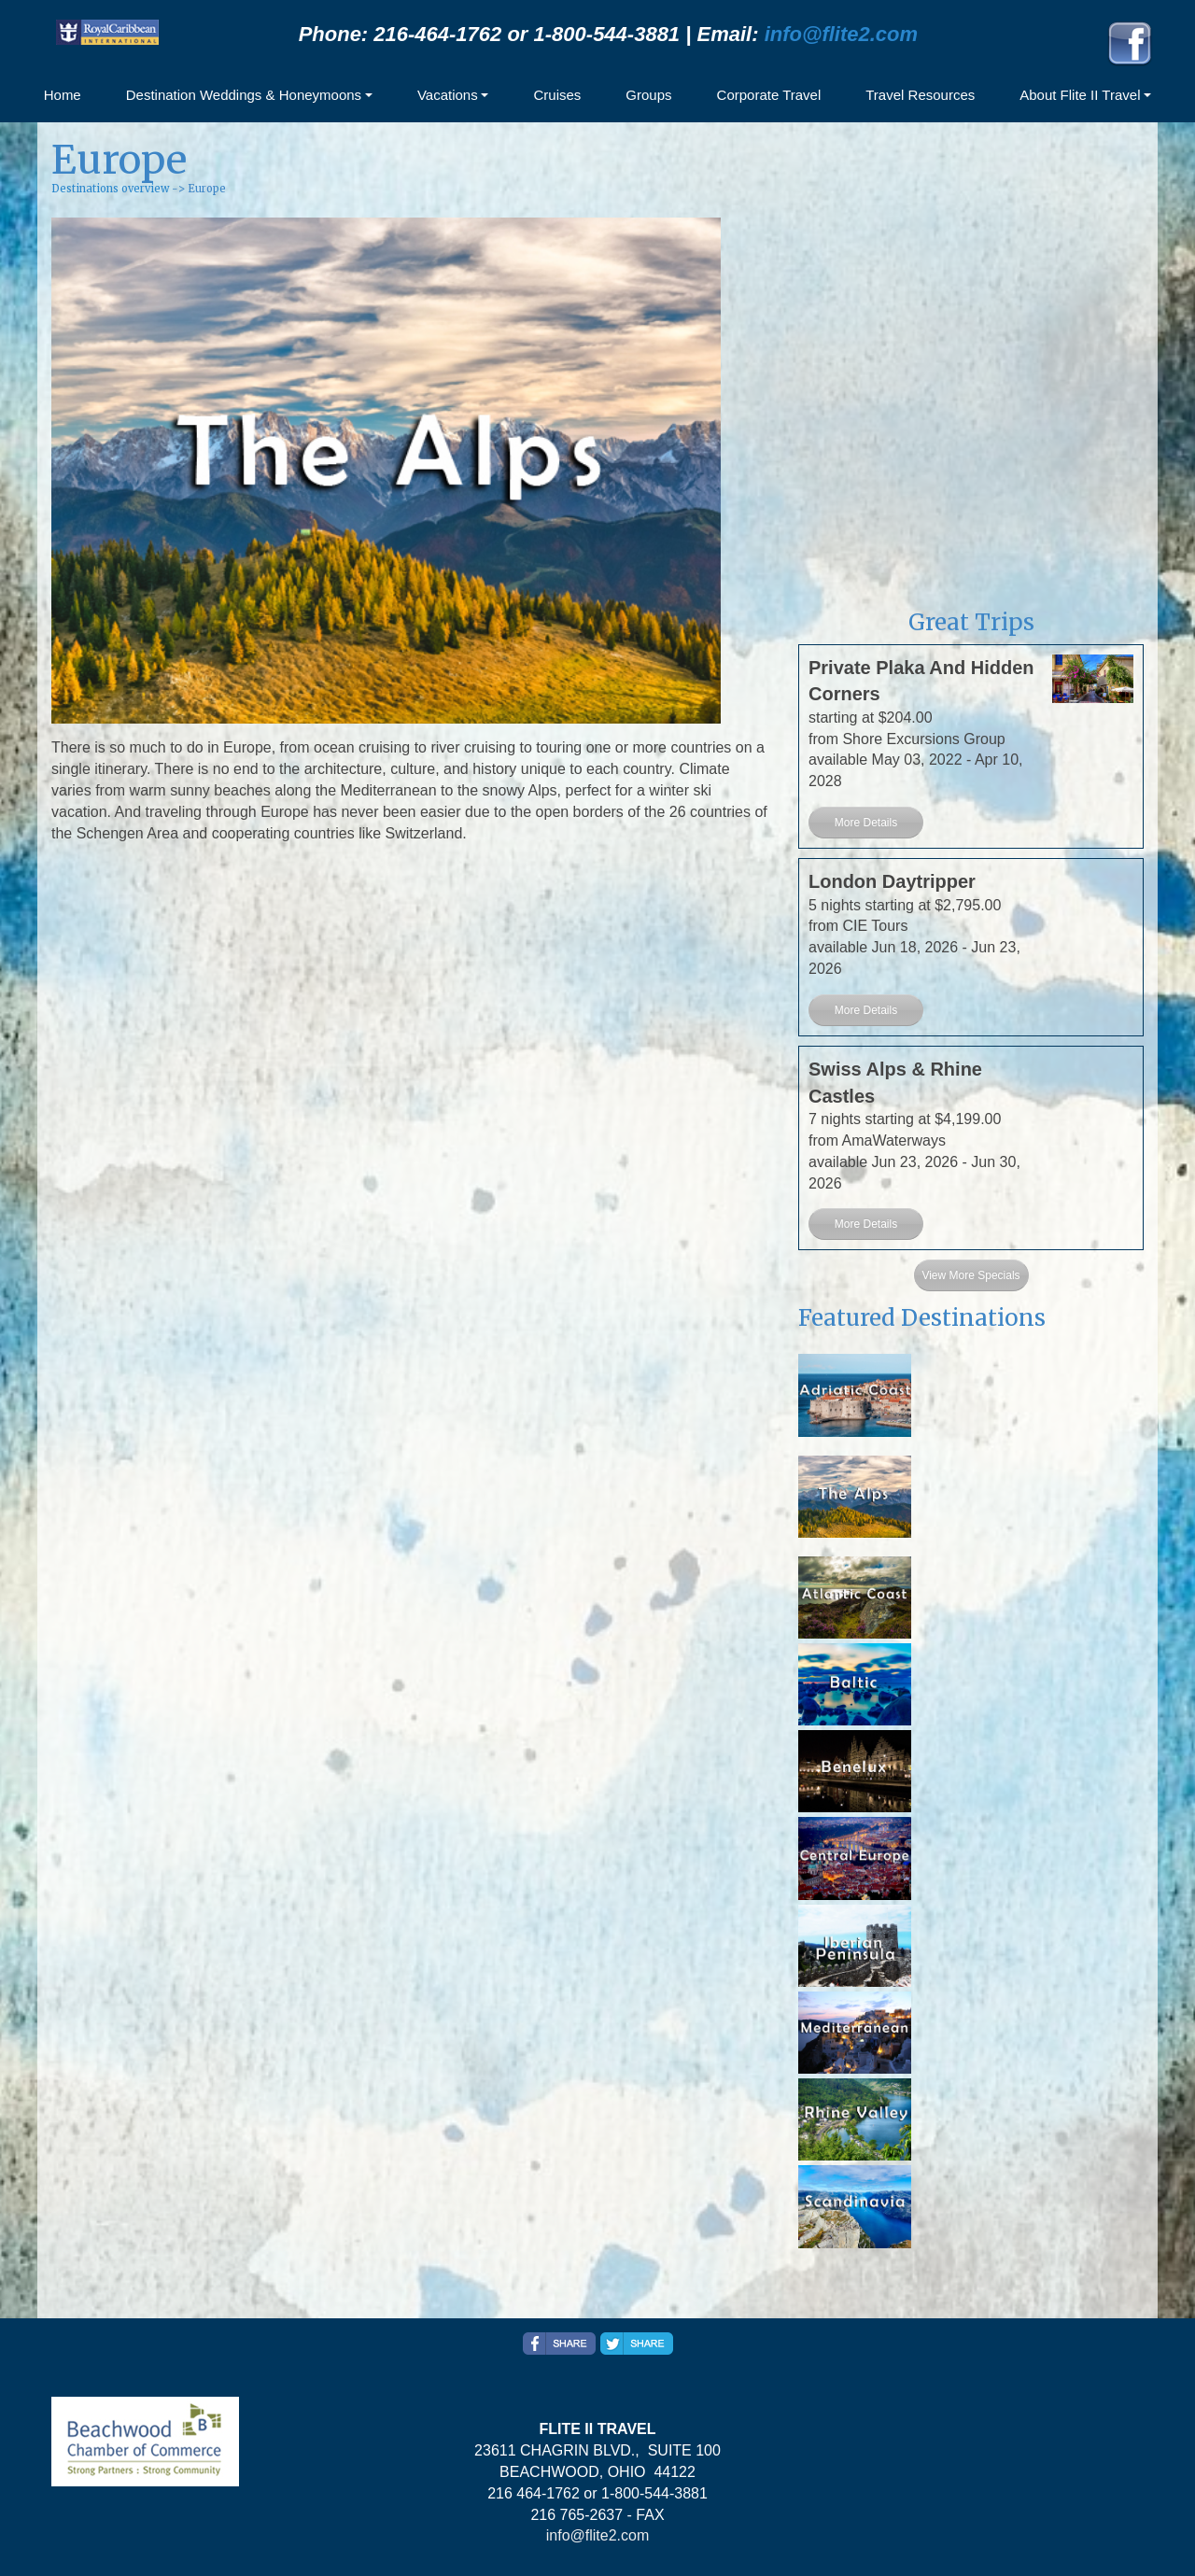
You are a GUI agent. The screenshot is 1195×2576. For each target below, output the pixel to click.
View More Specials (970, 1275)
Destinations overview (110, 188)
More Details (866, 822)
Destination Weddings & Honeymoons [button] (243, 95)
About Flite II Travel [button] (1079, 95)
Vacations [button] (447, 95)
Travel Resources (920, 95)
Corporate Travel (769, 95)
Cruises (557, 95)
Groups (648, 95)
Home (62, 95)
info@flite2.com (841, 34)
